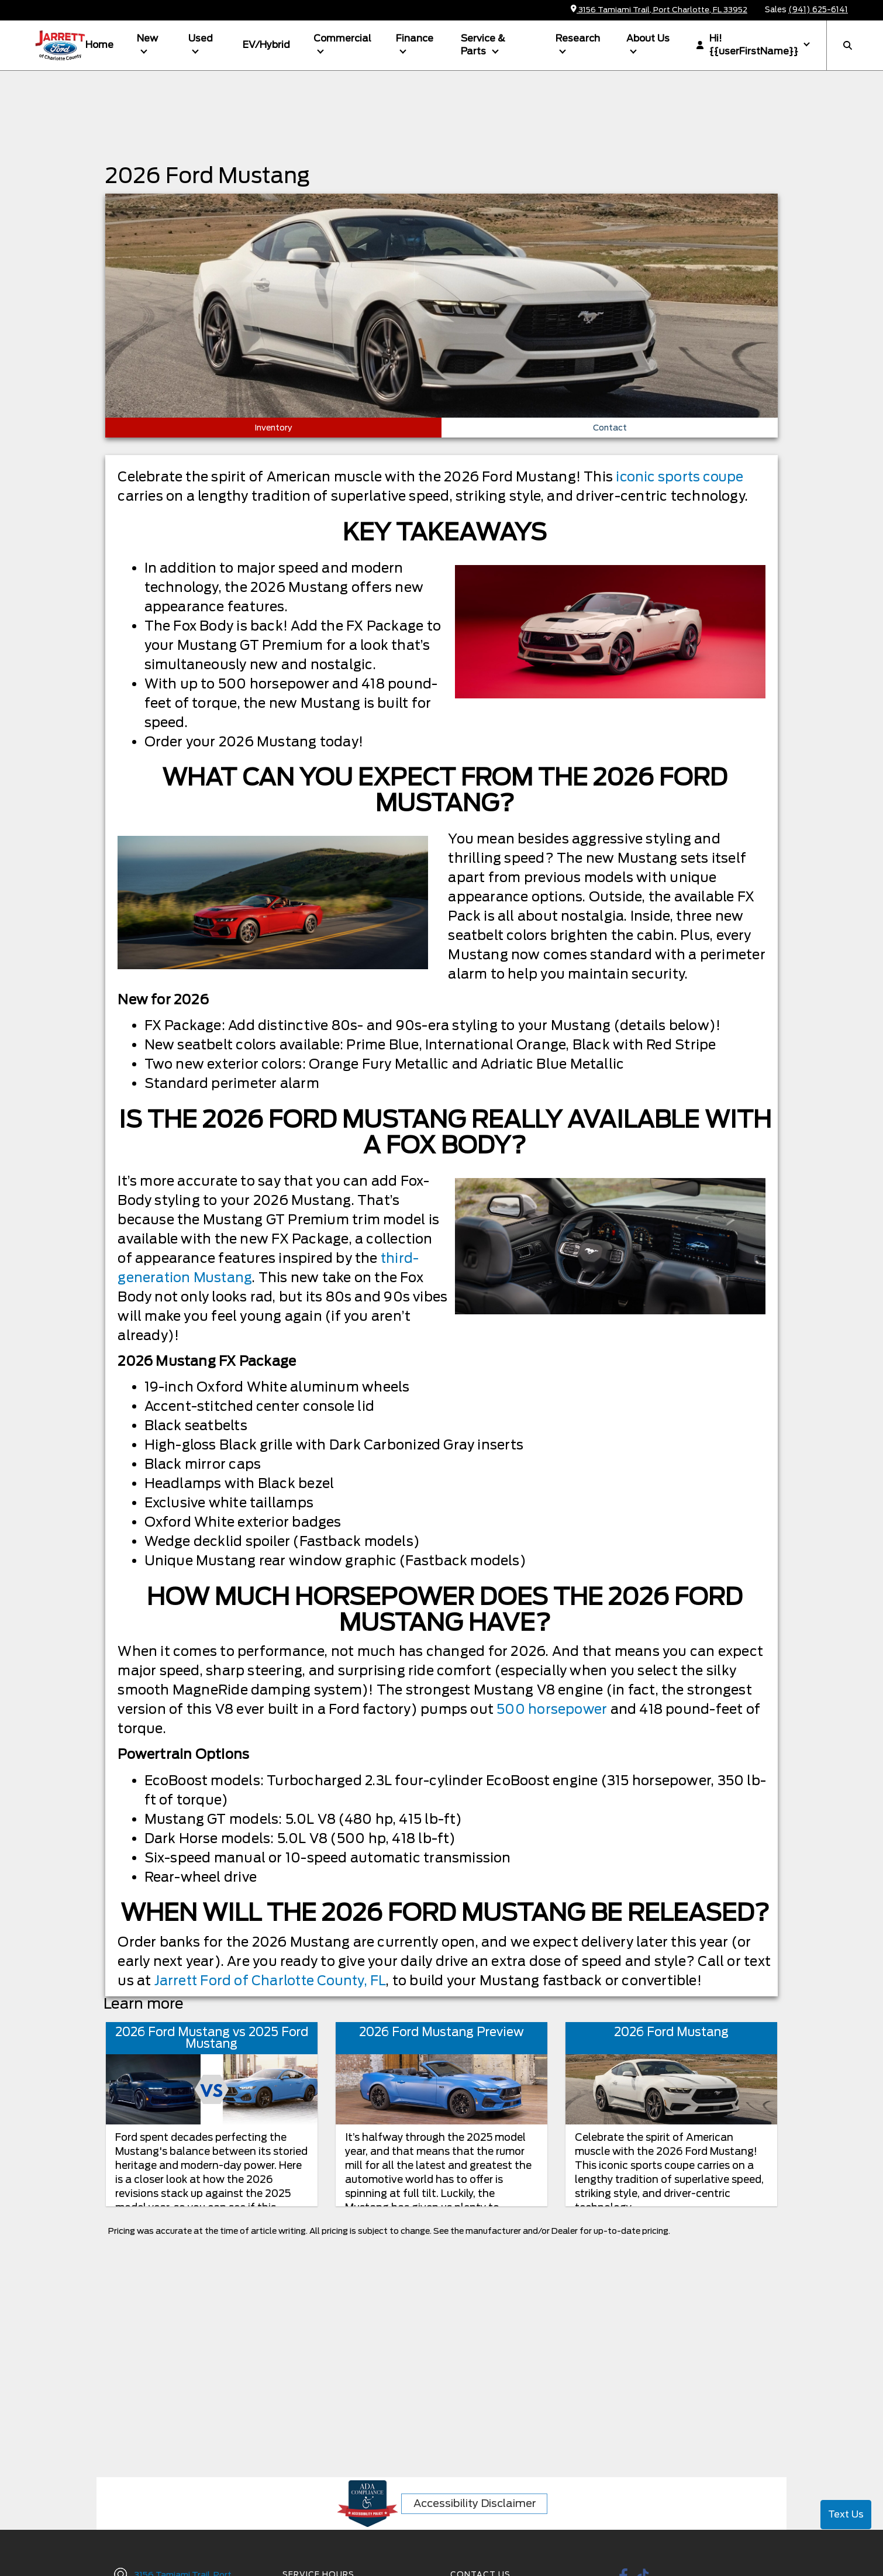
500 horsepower (552, 1709)
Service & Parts (483, 45)
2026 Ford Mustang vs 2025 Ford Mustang (211, 2038)
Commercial (342, 38)
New (147, 38)
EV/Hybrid (266, 44)
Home (99, 44)
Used (200, 38)
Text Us (846, 2514)
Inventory (273, 427)
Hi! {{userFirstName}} (747, 45)
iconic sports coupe (681, 476)
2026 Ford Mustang (671, 2032)
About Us (648, 38)
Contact (610, 427)
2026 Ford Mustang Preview (441, 2032)
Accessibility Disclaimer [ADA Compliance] (474, 2503)
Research (578, 38)
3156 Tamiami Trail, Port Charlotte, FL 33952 (659, 9)
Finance (414, 38)
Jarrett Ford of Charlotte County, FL (272, 1980)
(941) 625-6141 (818, 9)
